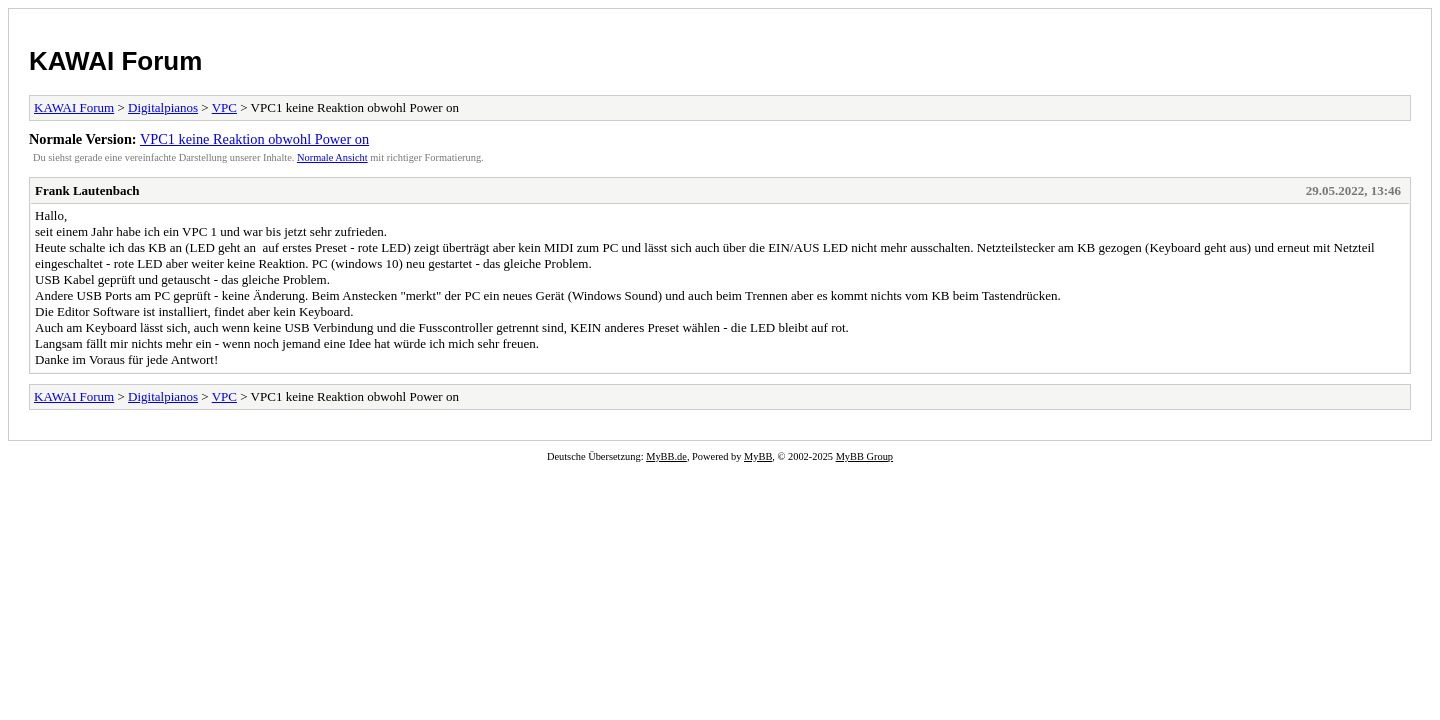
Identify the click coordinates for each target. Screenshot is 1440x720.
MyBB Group (864, 456)
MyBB (758, 456)
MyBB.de (666, 456)
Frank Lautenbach (87, 190)
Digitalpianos (163, 107)
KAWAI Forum (115, 61)
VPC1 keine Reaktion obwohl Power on (254, 139)
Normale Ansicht (332, 157)
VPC (224, 107)
